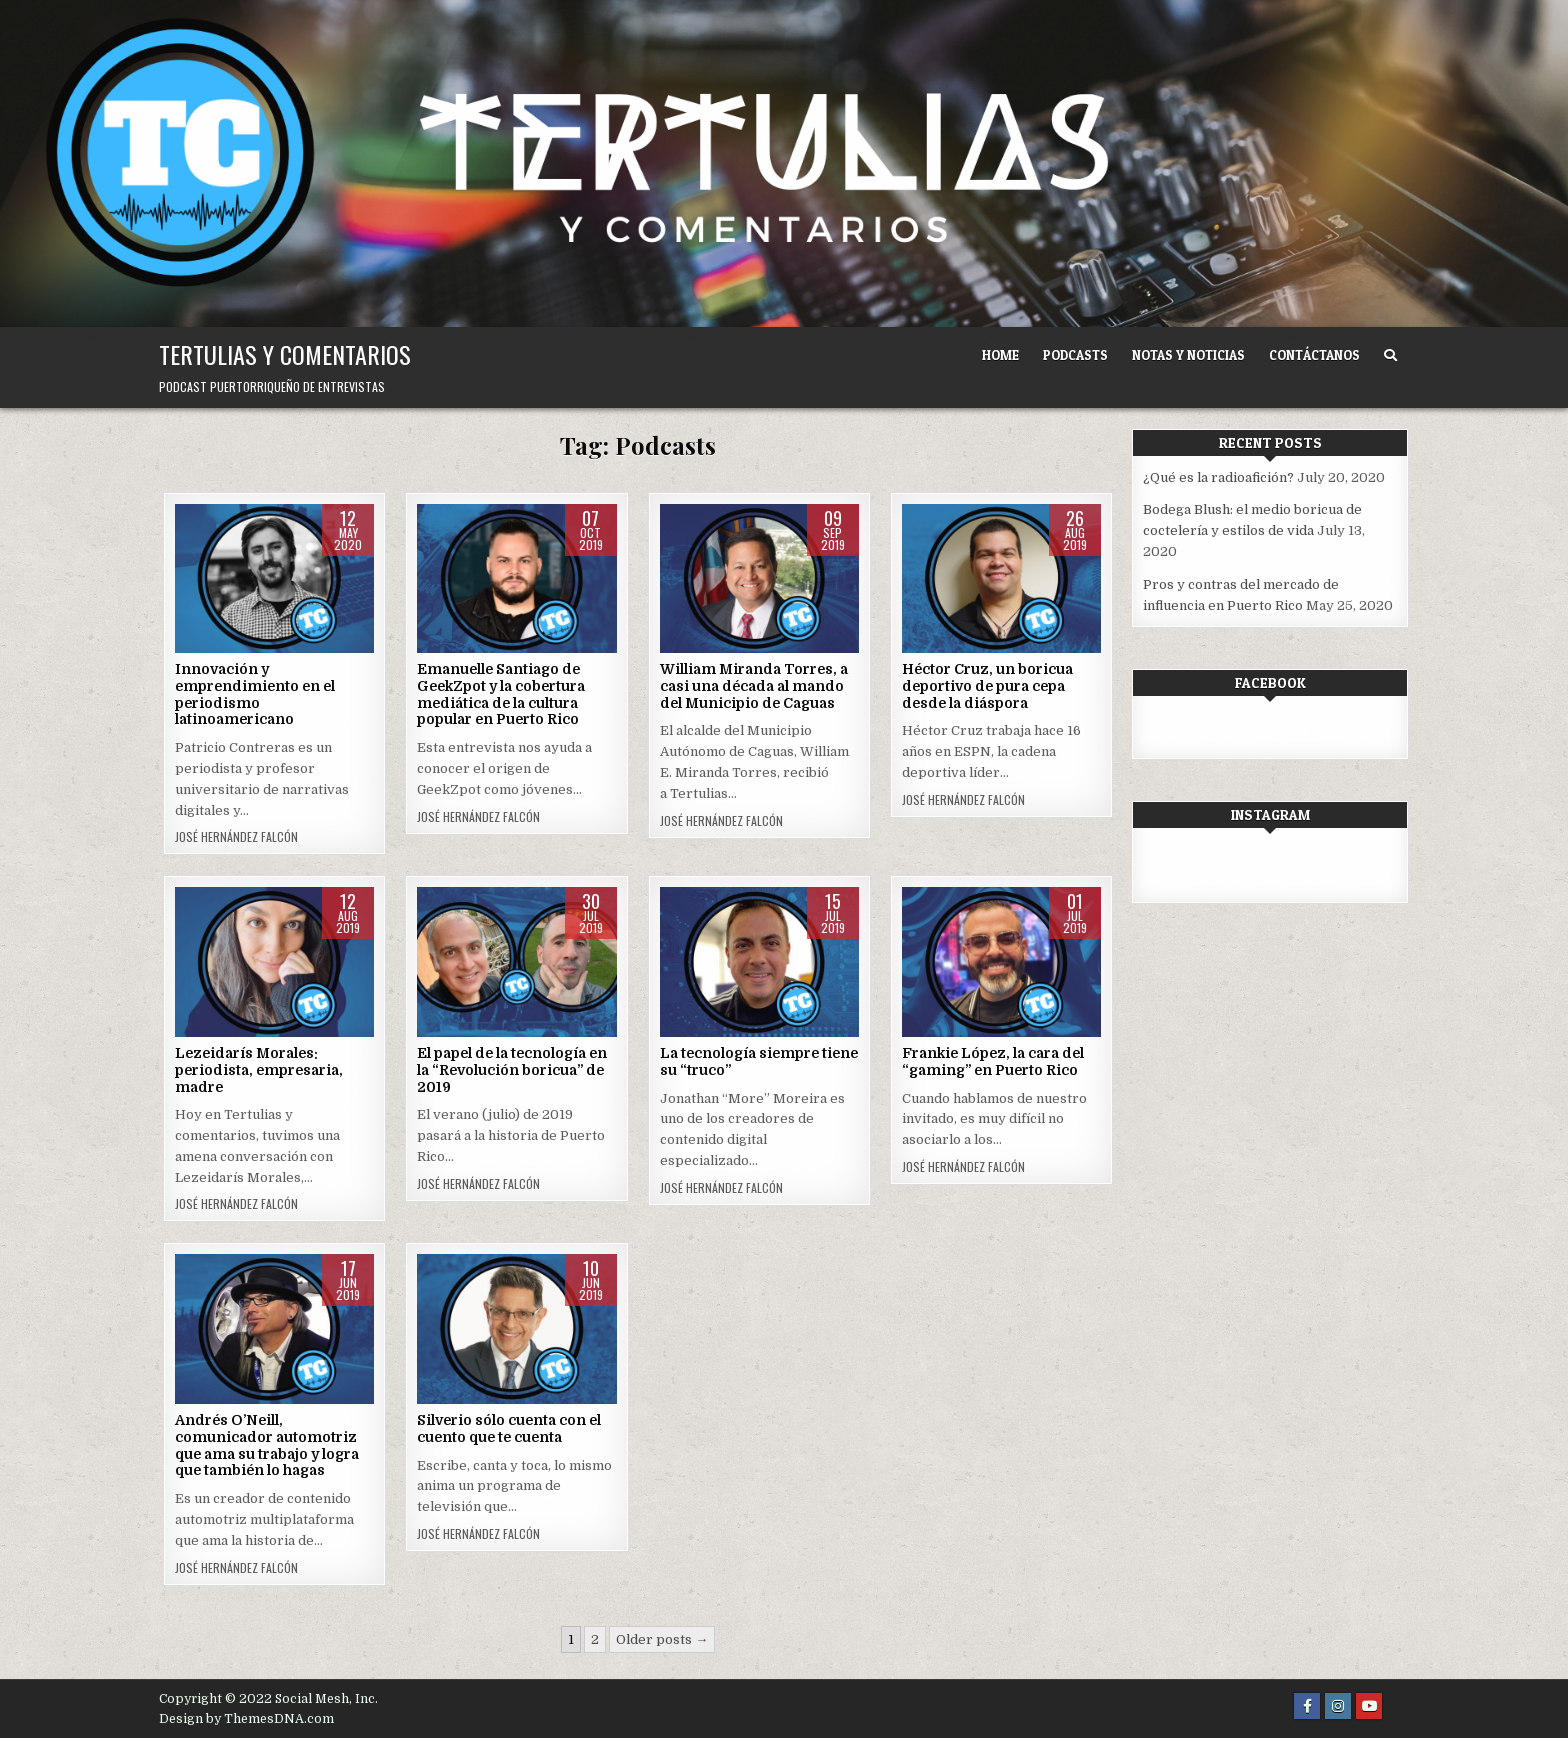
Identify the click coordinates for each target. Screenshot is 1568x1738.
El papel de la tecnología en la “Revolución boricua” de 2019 (512, 1070)
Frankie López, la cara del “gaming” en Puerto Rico (993, 1061)
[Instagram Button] (1338, 1706)
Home (1000, 355)
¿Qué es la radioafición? (1218, 477)
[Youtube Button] (1369, 1706)
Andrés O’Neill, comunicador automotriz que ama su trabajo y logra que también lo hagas (267, 1445)
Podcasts (1075, 355)
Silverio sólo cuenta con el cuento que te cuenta (509, 1428)
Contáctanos (1314, 355)
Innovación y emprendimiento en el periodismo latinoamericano (255, 694)
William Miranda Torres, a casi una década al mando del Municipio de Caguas (754, 686)
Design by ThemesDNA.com (246, 1719)
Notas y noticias (1188, 355)
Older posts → (662, 1639)
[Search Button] (1390, 355)
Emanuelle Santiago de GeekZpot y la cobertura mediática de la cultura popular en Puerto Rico (501, 694)
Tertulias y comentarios (285, 354)
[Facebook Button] (1307, 1706)
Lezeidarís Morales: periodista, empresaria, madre (259, 1070)
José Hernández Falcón (236, 837)
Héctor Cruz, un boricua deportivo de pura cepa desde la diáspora (987, 686)
